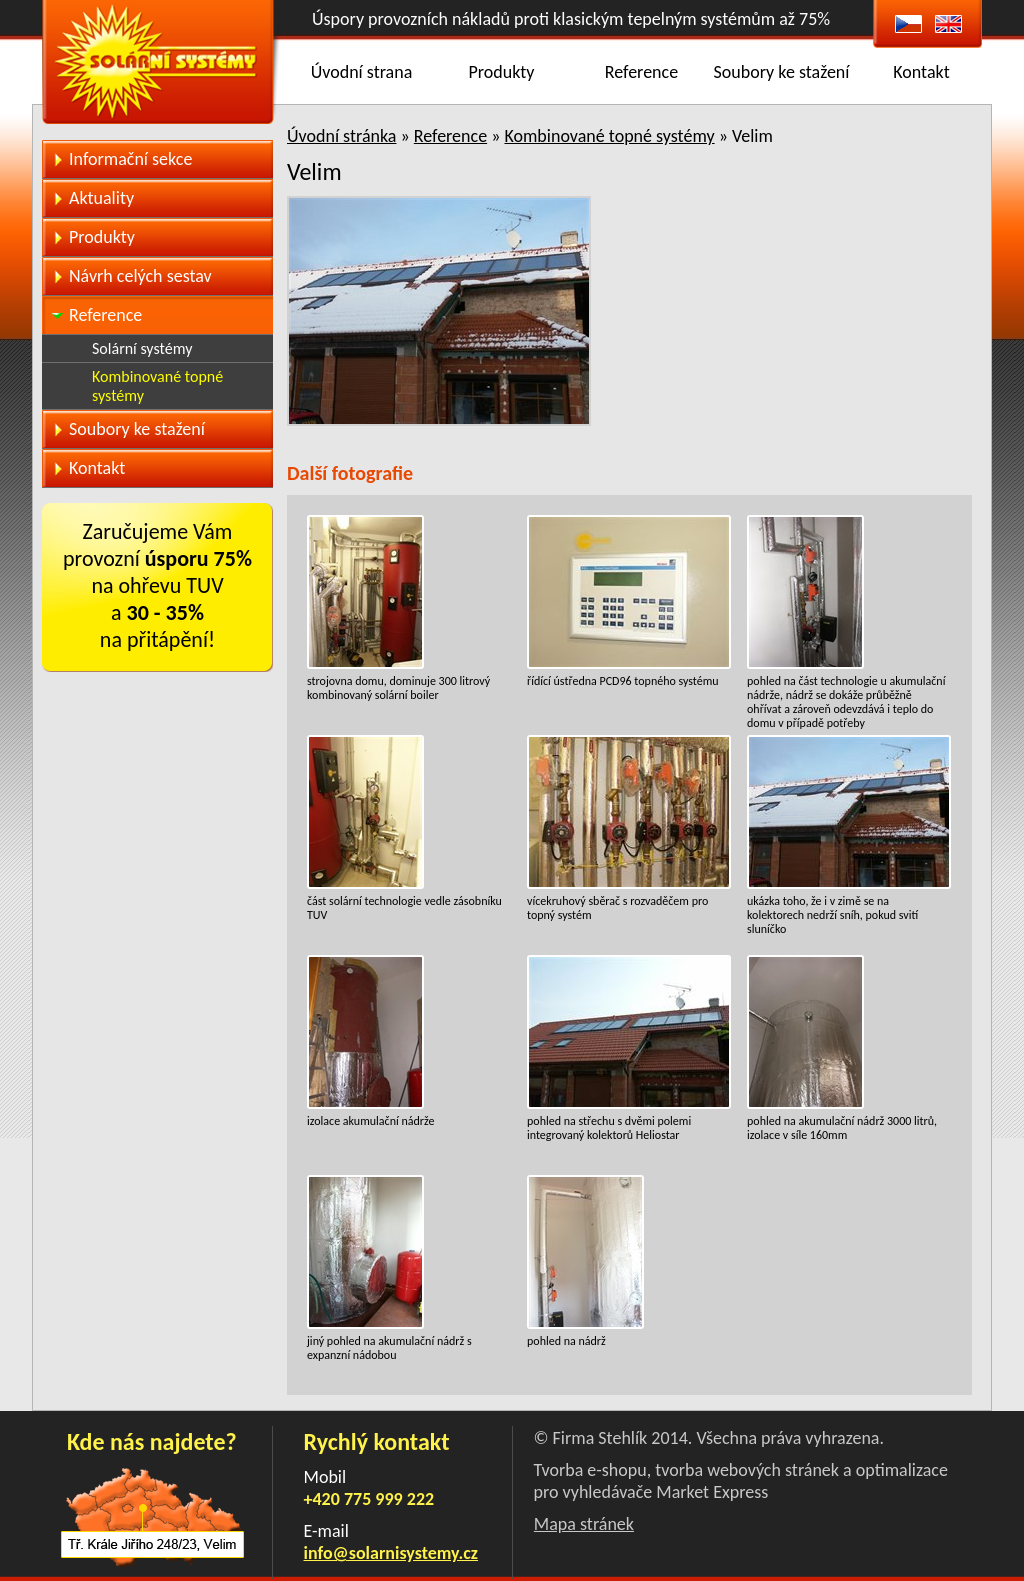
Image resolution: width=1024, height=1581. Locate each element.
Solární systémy (142, 348)
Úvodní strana (362, 72)
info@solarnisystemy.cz (391, 1553)
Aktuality (101, 198)
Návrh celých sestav (140, 276)
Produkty (502, 72)
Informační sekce (130, 159)
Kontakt (921, 72)
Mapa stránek (584, 1524)
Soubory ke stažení (782, 72)
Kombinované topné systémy (609, 136)
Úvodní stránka (341, 136)
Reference (641, 72)
